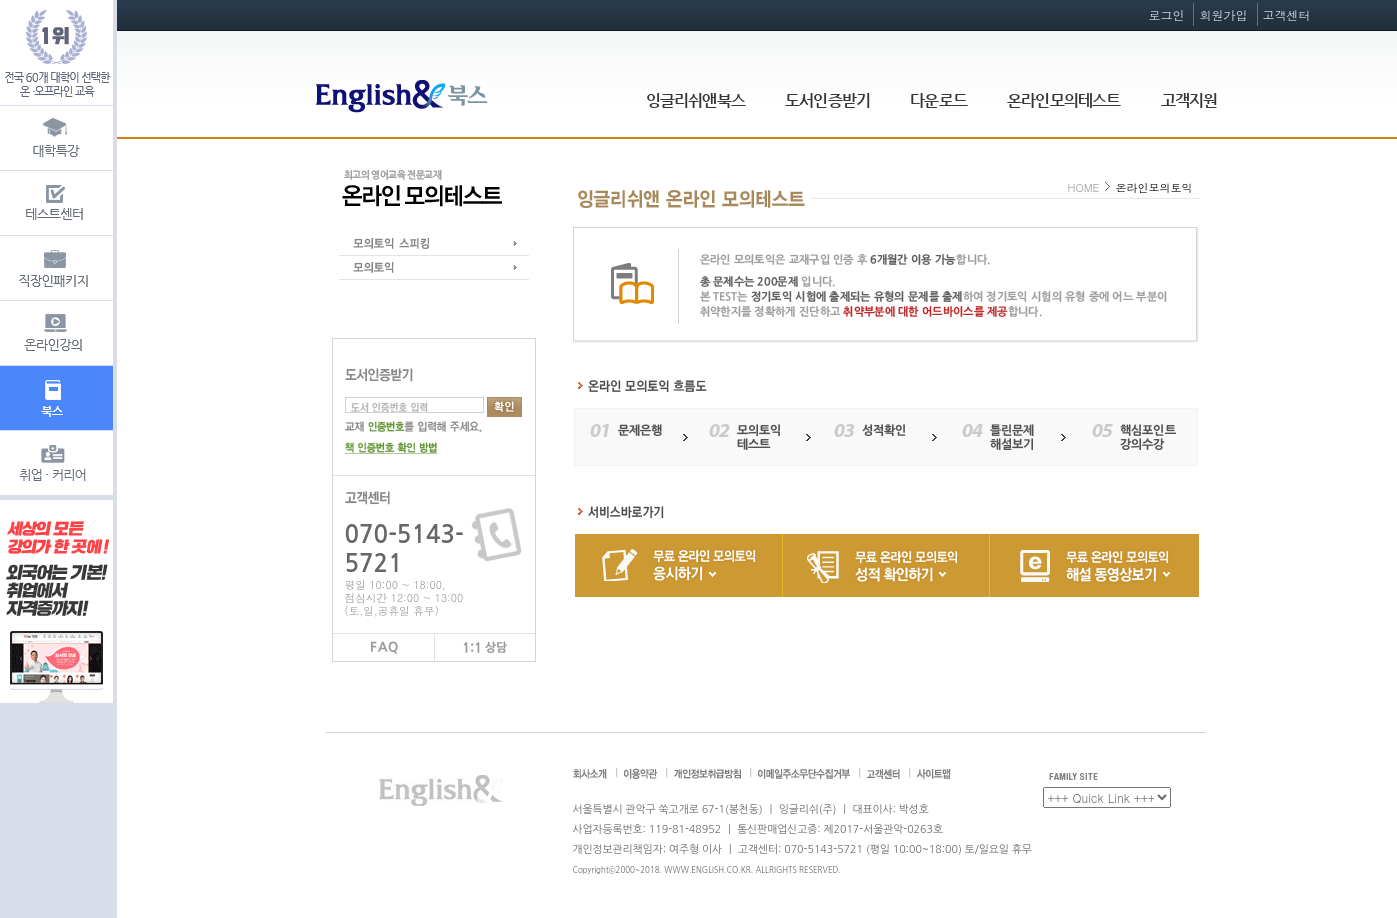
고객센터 (1287, 14)
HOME (1083, 187)
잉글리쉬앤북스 (695, 100)
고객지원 (1189, 100)
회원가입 (1223, 14)
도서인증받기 (827, 100)
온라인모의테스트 (1064, 100)
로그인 (1166, 14)
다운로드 (938, 100)
